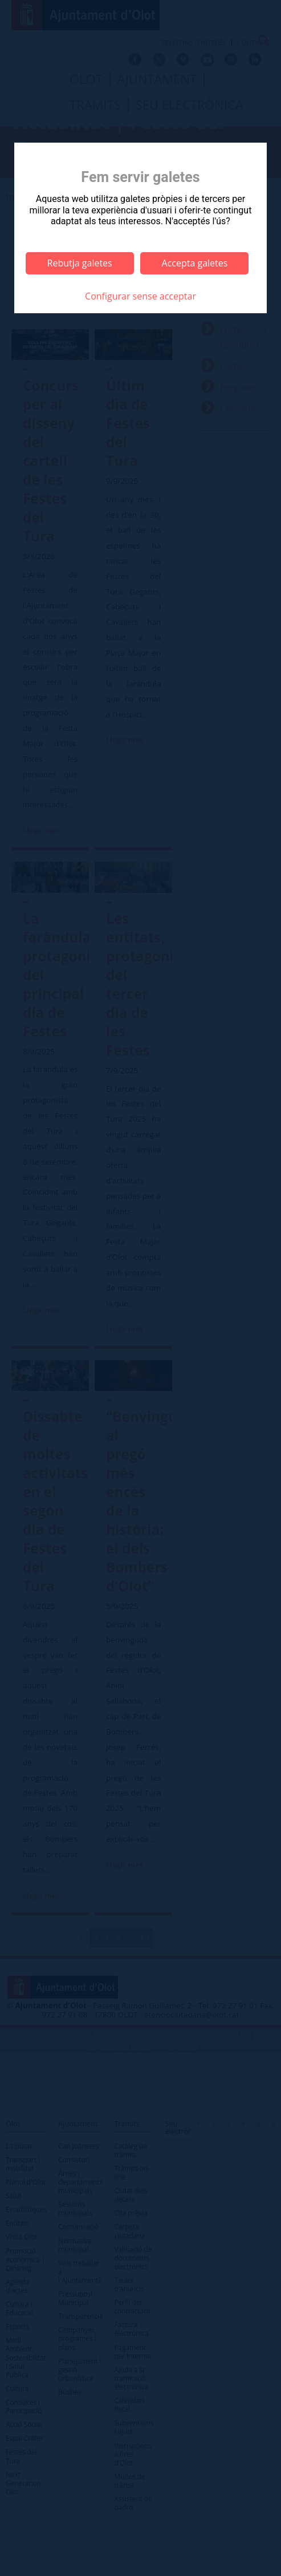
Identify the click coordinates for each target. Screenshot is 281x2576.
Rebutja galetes (79, 263)
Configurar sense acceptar (140, 296)
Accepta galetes (195, 263)
